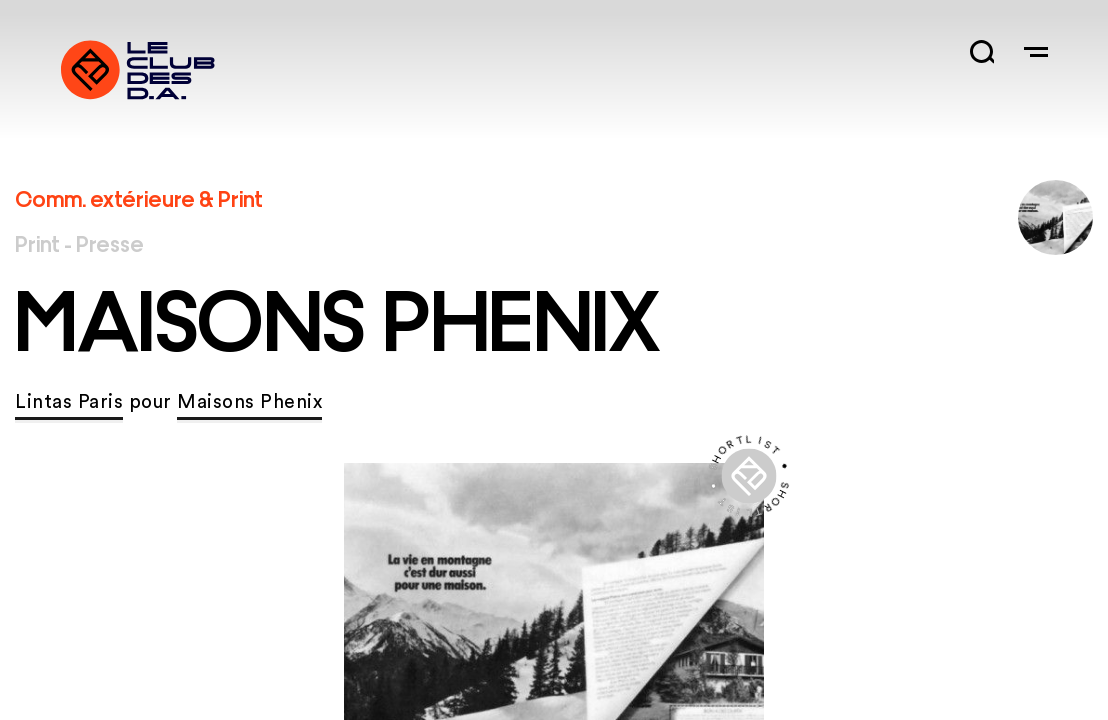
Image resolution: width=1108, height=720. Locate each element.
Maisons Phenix (249, 402)
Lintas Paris (69, 402)
